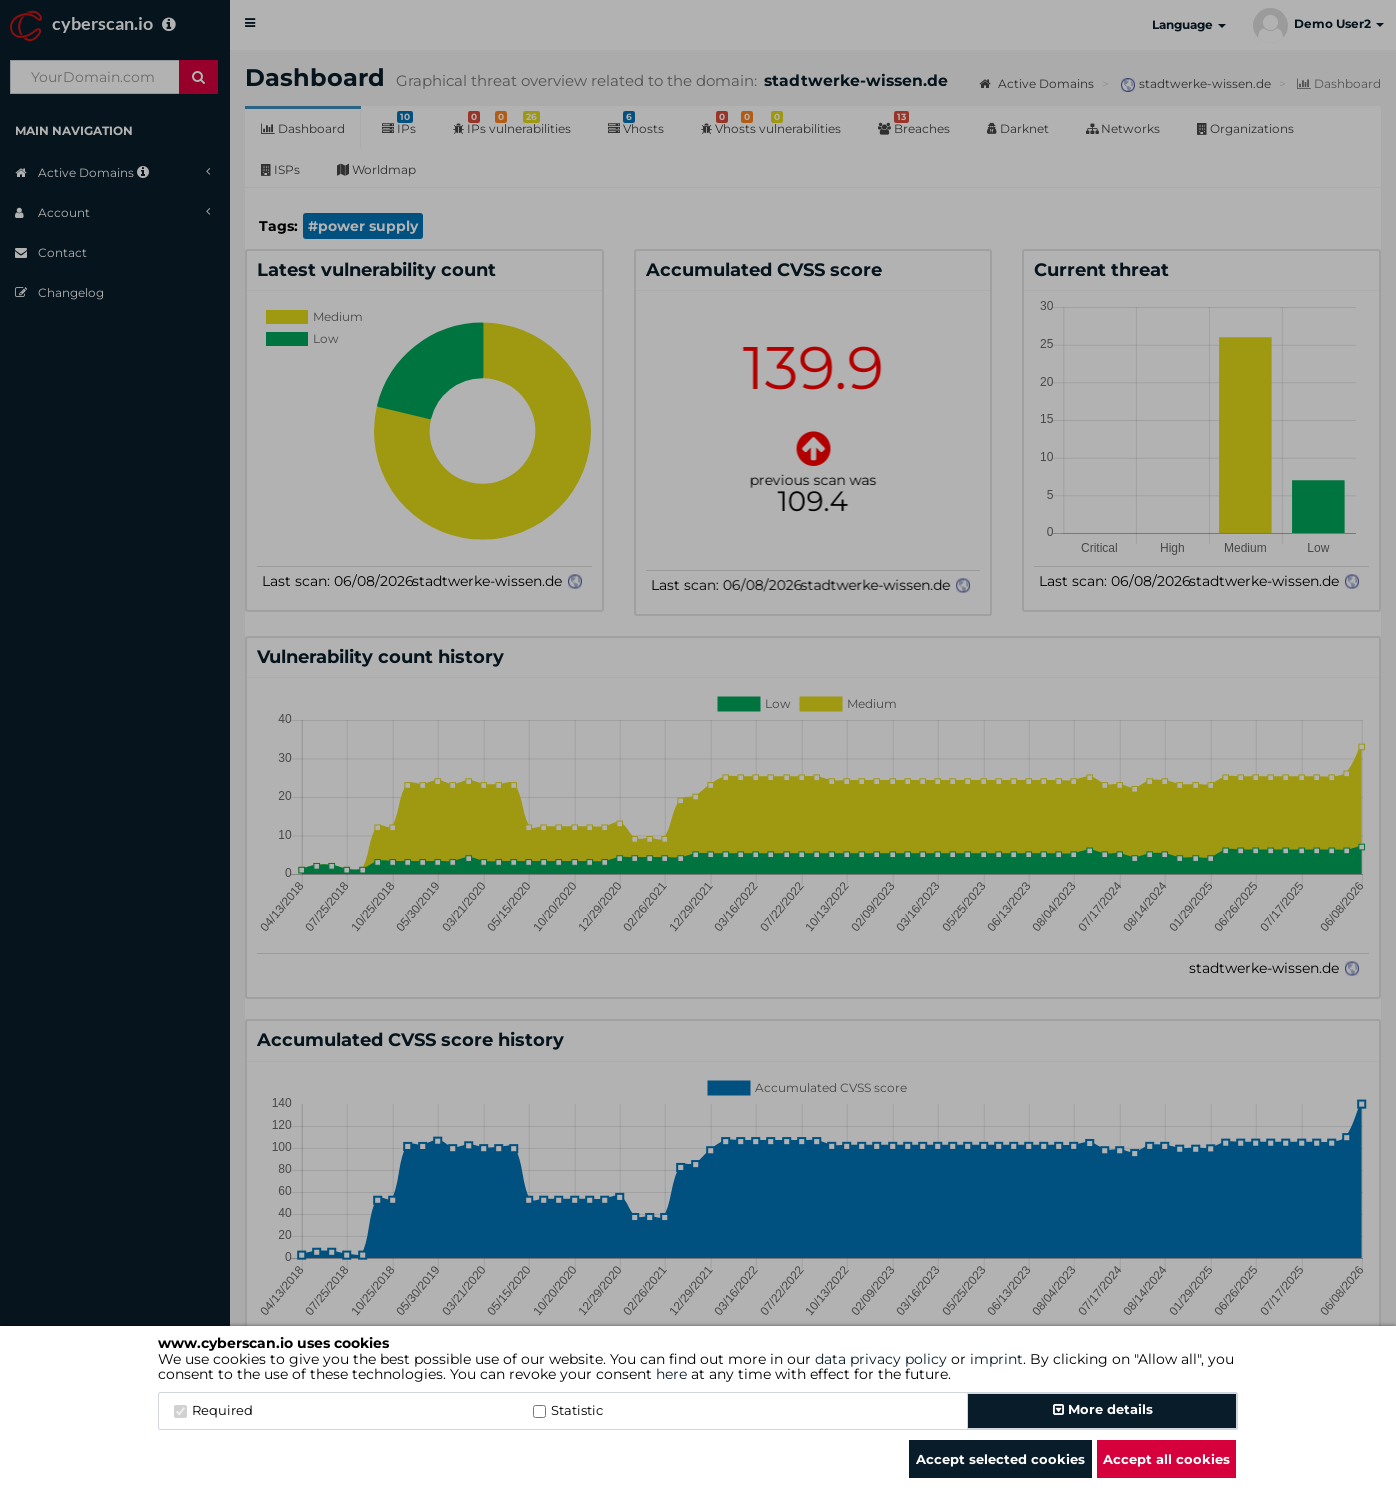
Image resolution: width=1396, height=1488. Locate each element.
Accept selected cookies (1000, 1459)
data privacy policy (881, 1359)
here (671, 1374)
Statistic (568, 1410)
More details (1103, 1409)
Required (213, 1410)
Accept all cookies (1166, 1459)
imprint (996, 1359)
